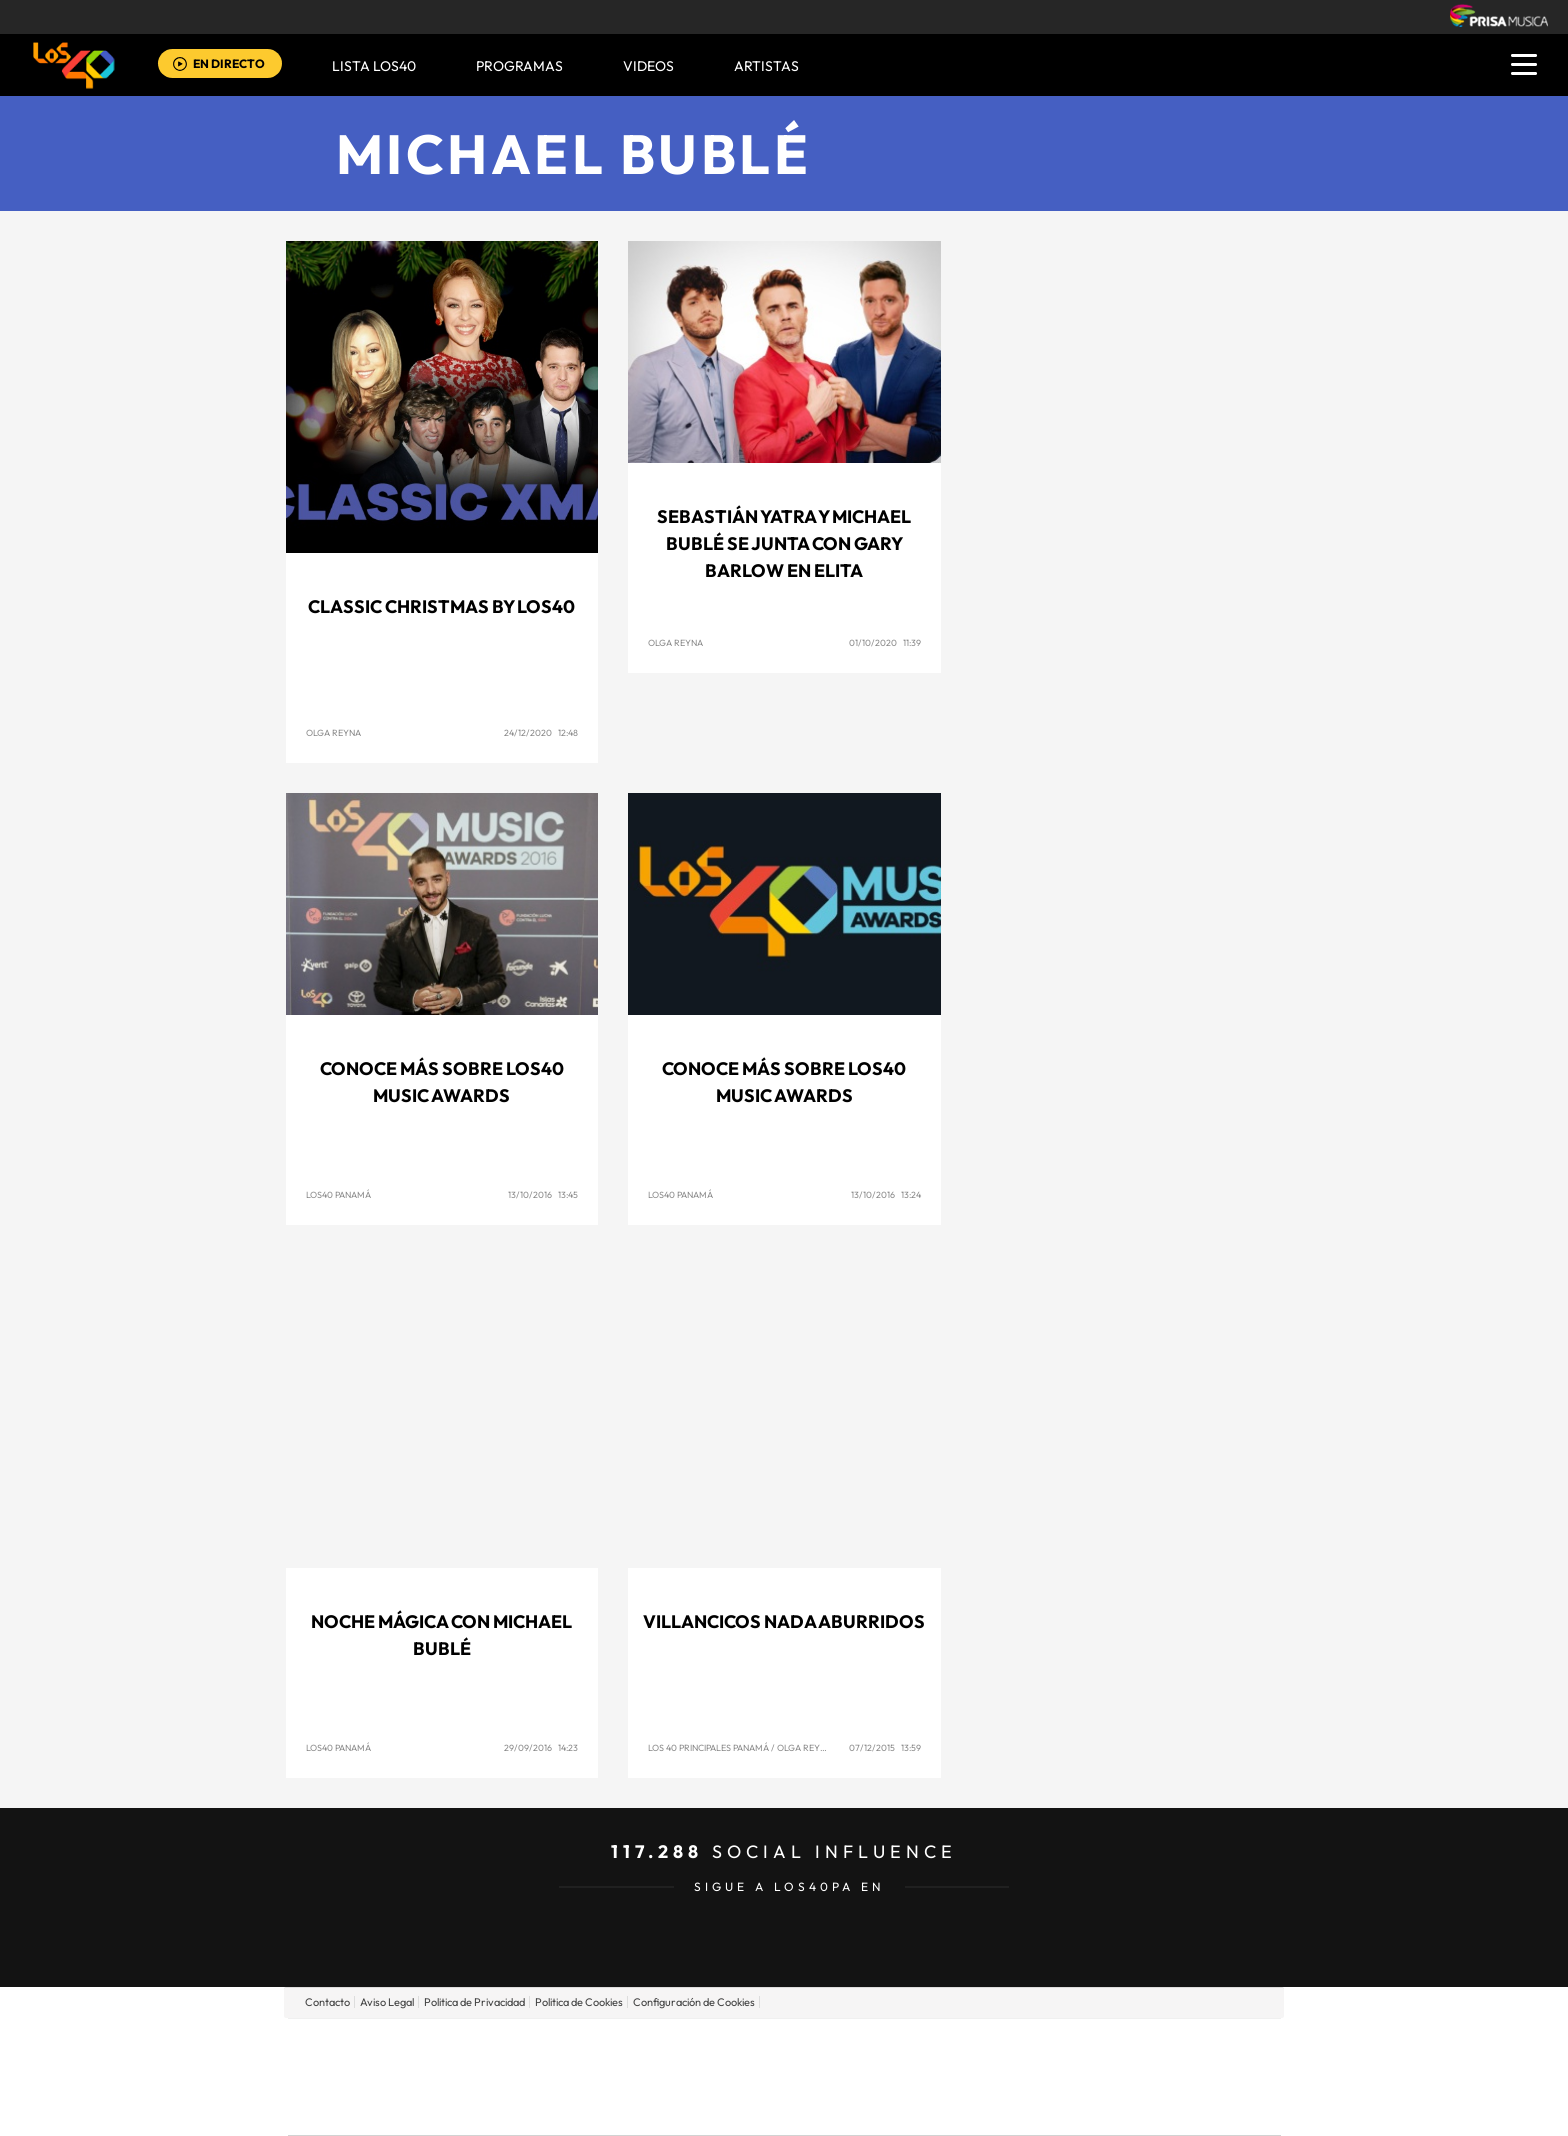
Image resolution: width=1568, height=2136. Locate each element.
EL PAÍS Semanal (976, 2076)
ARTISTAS (766, 66)
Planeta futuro (1050, 2076)
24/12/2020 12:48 (541, 732)
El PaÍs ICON (826, 2106)
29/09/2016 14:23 (541, 1747)
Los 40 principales (651, 2046)
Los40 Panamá (338, 1194)
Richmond (543, 2106)
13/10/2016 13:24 (886, 1194)
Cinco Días (827, 2076)
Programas (519, 66)
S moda (909, 2106)
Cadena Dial (903, 2076)
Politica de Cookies (579, 2002)
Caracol (1140, 2046)
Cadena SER (937, 2046)
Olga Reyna (333, 732)
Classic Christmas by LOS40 (441, 606)
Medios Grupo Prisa (377, 2111)
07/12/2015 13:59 (885, 1747)
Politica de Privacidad (474, 2002)
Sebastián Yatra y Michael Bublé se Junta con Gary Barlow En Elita (784, 543)
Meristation (1094, 2106)
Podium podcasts (740, 2106)
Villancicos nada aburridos (784, 1621)
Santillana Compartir (851, 2046)
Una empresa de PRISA (378, 2062)
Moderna (641, 2106)
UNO (693, 2076)
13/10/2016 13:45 (543, 1194)
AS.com (1000, 2046)
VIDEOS (648, 66)
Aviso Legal (387, 2002)
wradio (750, 2076)
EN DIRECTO (229, 63)
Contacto (327, 2002)
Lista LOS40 (374, 66)
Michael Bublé (574, 153)
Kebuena (1122, 2076)
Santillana (745, 2046)
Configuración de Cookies (694, 2002)
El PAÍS (555, 2046)
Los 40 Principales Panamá (708, 1747)
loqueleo (998, 2106)
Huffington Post (582, 2076)
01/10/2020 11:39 (885, 642)
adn (1066, 2046)
